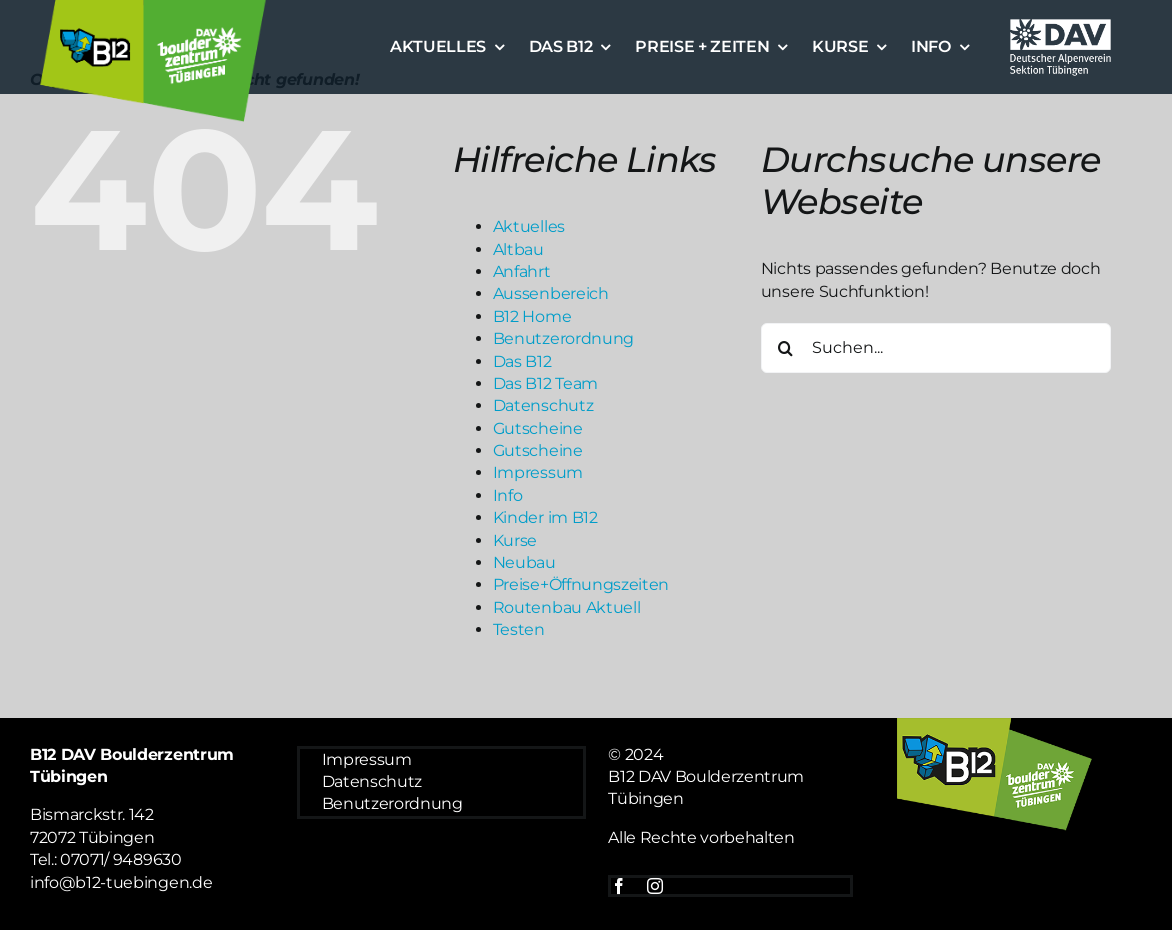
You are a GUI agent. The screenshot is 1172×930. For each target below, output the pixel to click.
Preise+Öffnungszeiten (581, 584)
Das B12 (522, 361)
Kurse (515, 540)
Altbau (518, 249)
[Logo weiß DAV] (1060, 22)
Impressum (538, 472)
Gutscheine (538, 428)
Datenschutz (543, 405)
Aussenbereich (551, 293)
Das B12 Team (545, 383)
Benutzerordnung (563, 338)
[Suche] (786, 348)
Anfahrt (522, 271)
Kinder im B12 (545, 517)
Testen (519, 629)
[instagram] (655, 886)
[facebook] (619, 886)
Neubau (524, 562)
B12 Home (532, 316)
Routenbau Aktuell (567, 607)
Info (508, 495)
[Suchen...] (936, 348)
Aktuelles (529, 226)
